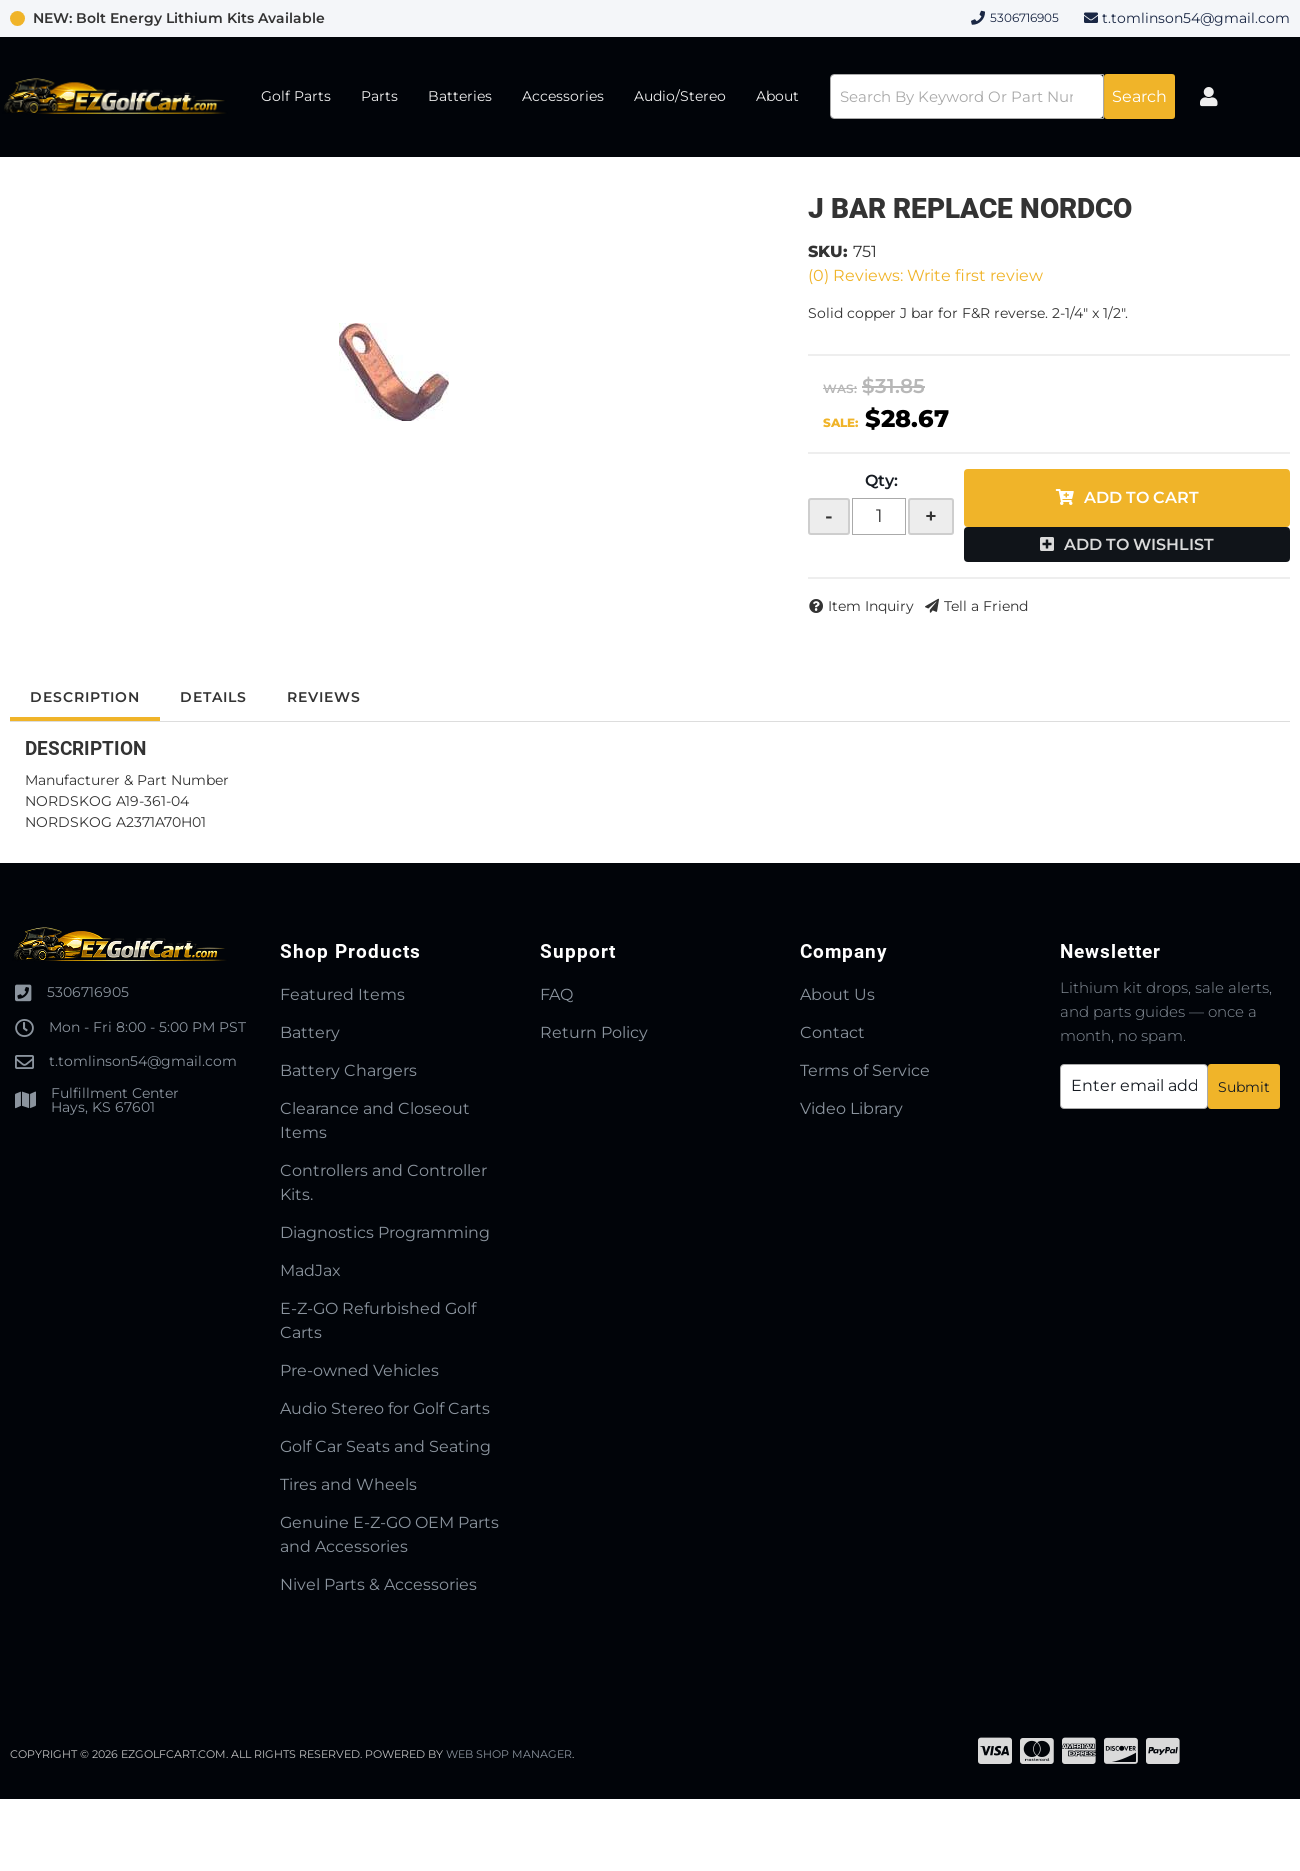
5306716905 (88, 992)
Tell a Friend (986, 606)
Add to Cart (1141, 497)
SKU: (828, 251)
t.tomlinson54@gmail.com (1196, 18)
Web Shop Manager (509, 1754)
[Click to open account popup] (1209, 97)
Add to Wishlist (1139, 544)
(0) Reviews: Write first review (925, 275)
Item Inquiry (871, 606)
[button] (1002, 96)
